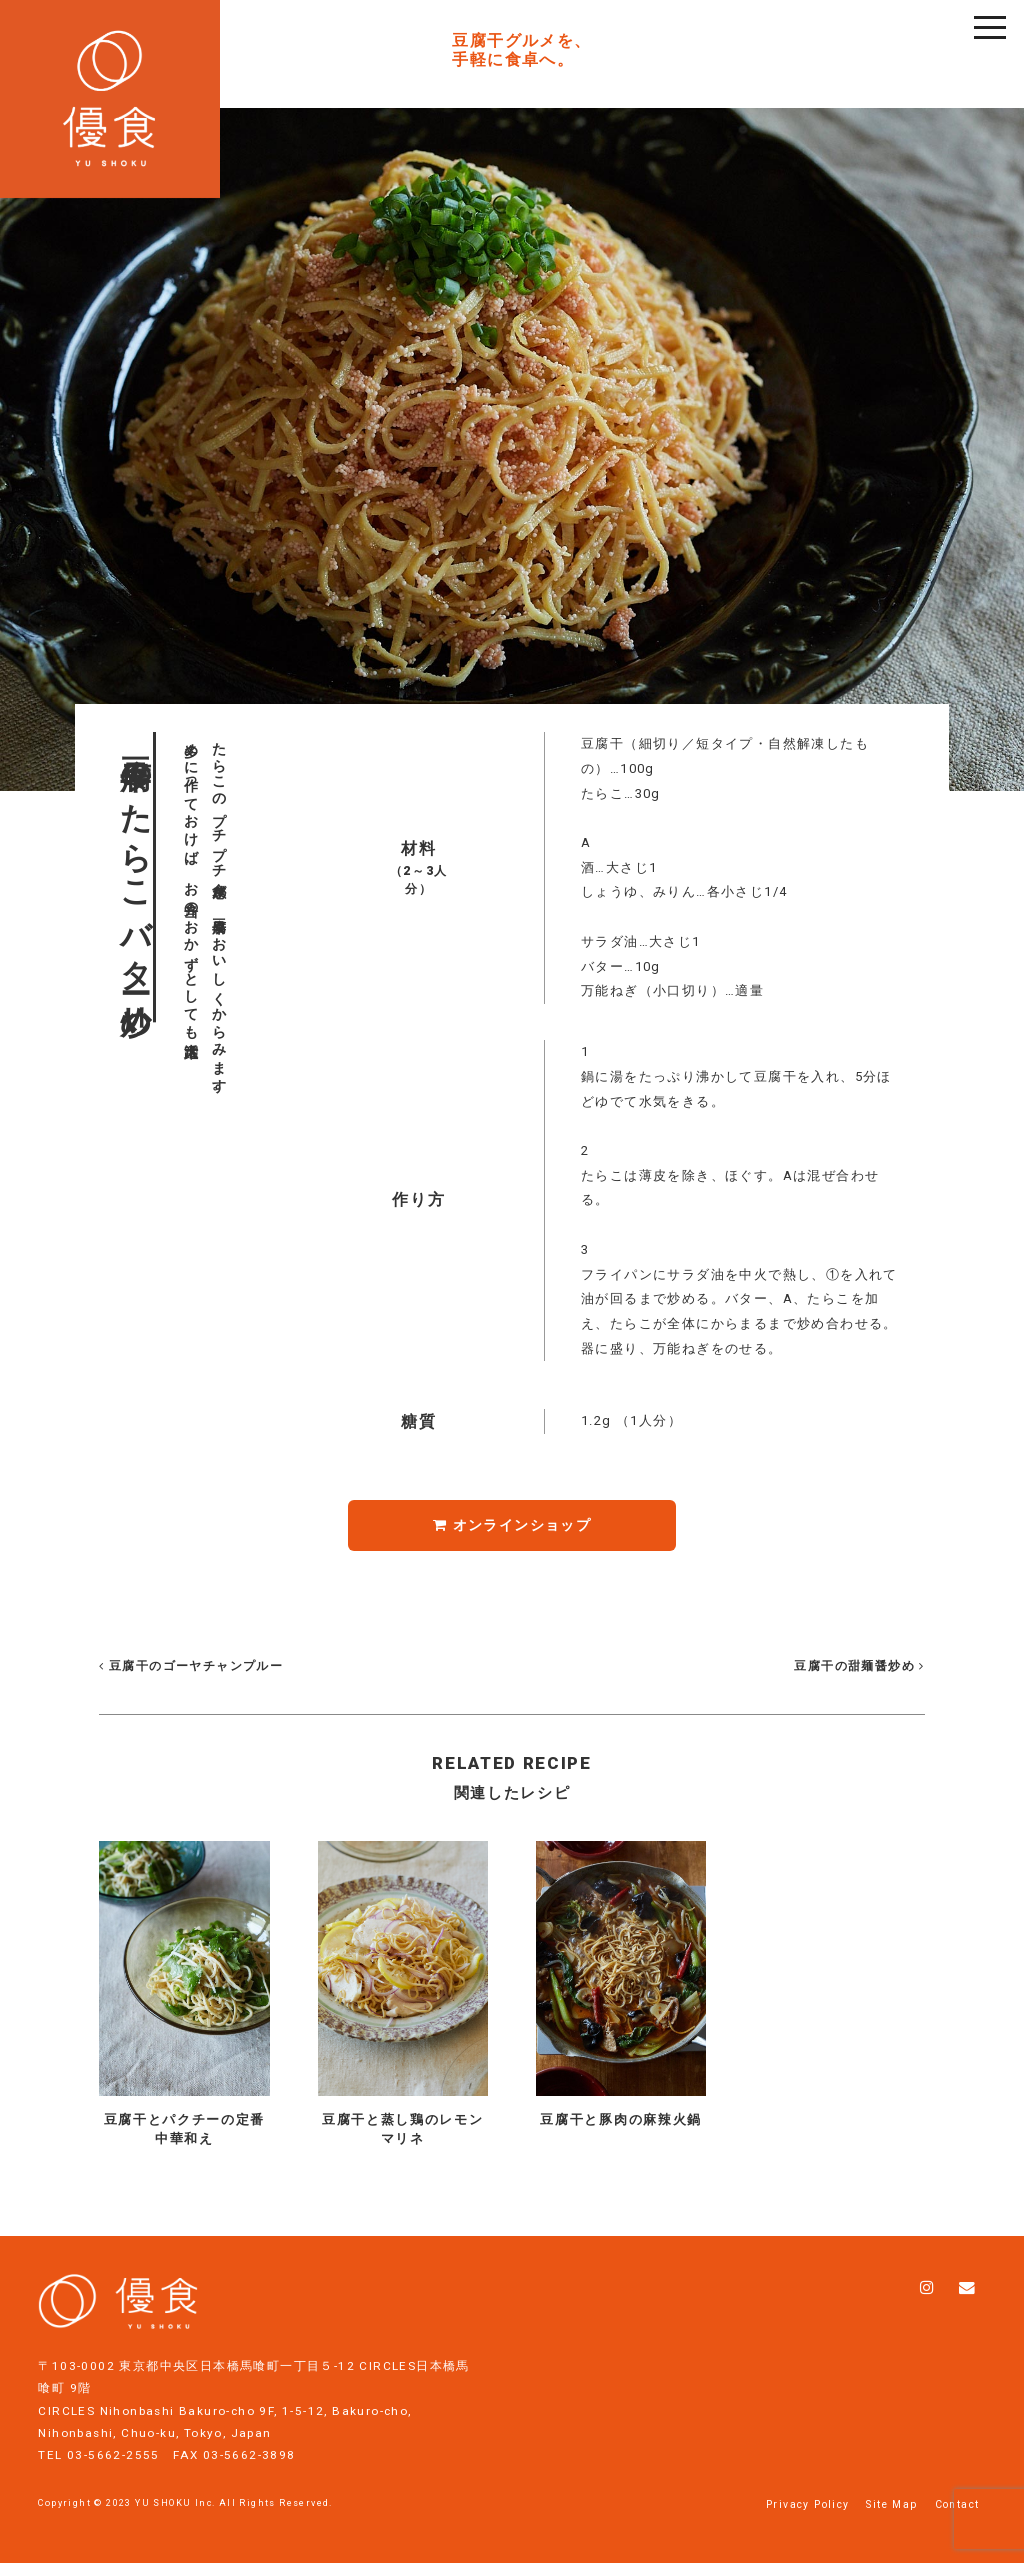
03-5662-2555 (113, 2455)
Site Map (891, 2504)
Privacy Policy (808, 2504)
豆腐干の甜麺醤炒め (857, 1666)
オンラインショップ (512, 1525)
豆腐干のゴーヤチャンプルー (191, 1666)
